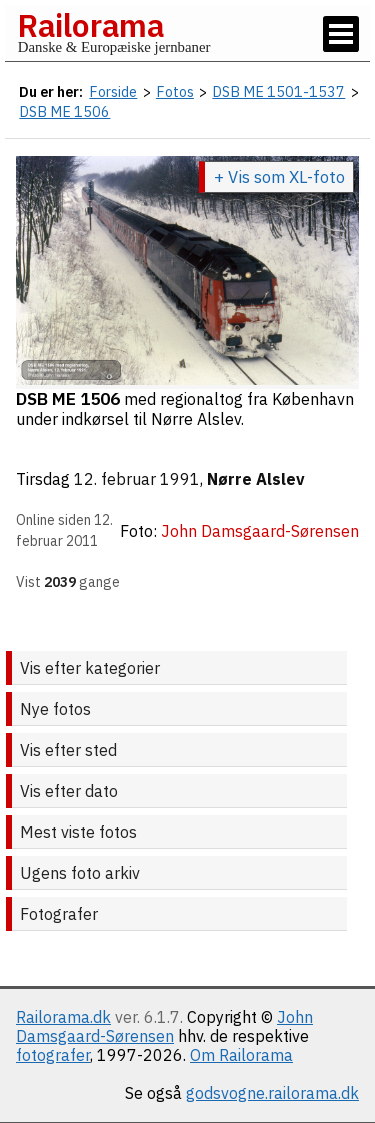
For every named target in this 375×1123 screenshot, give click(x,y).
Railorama (90, 25)
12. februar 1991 (137, 479)
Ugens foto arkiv (80, 873)
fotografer (53, 1055)
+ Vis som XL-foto (279, 177)
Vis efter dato (69, 791)
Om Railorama (241, 1055)
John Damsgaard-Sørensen (164, 1026)
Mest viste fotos (78, 832)
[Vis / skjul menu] (341, 34)
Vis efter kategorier (90, 668)
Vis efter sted (68, 750)
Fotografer (59, 914)
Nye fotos (55, 709)
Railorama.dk (63, 1017)
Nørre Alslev (256, 479)
